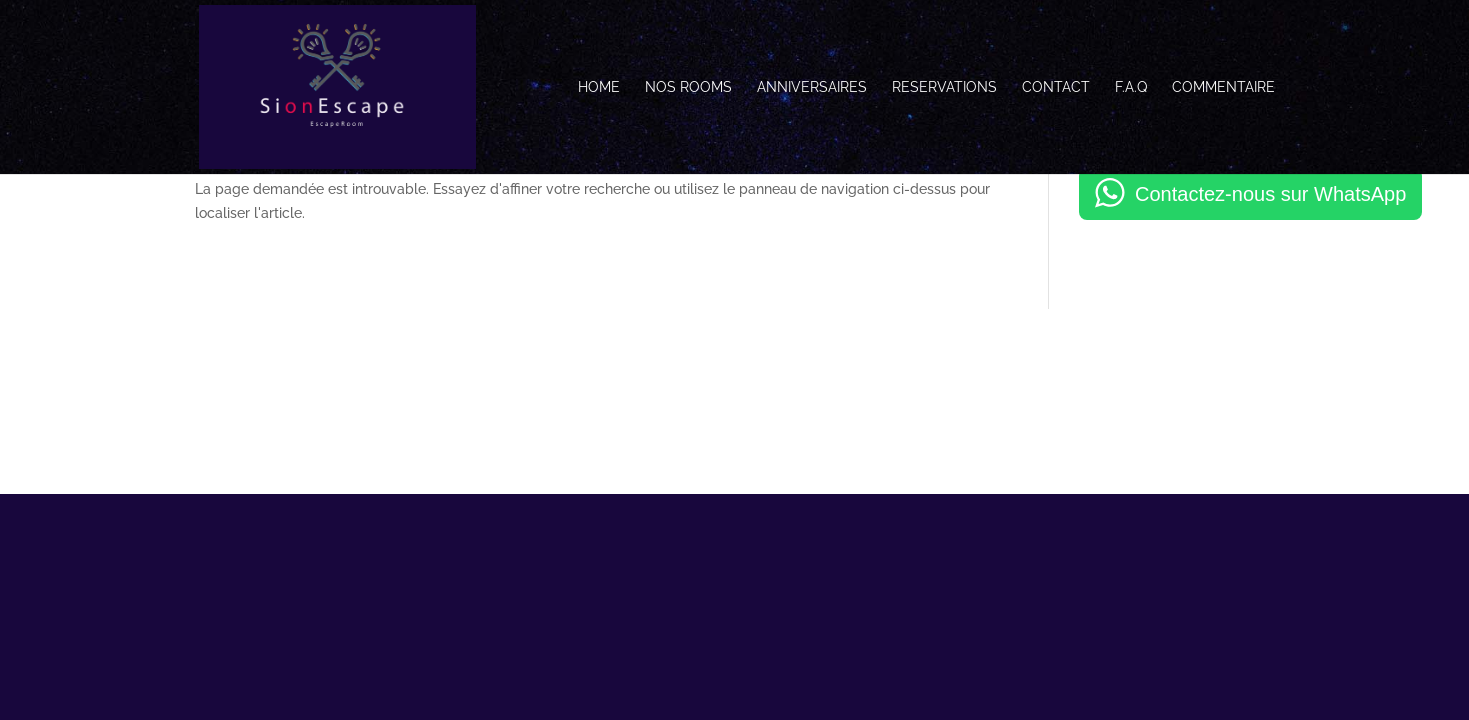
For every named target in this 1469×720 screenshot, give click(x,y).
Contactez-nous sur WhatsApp (1270, 194)
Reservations (944, 87)
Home (599, 87)
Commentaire (1223, 87)
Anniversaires (812, 87)
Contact (1056, 87)
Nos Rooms (688, 87)
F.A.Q (1131, 87)
